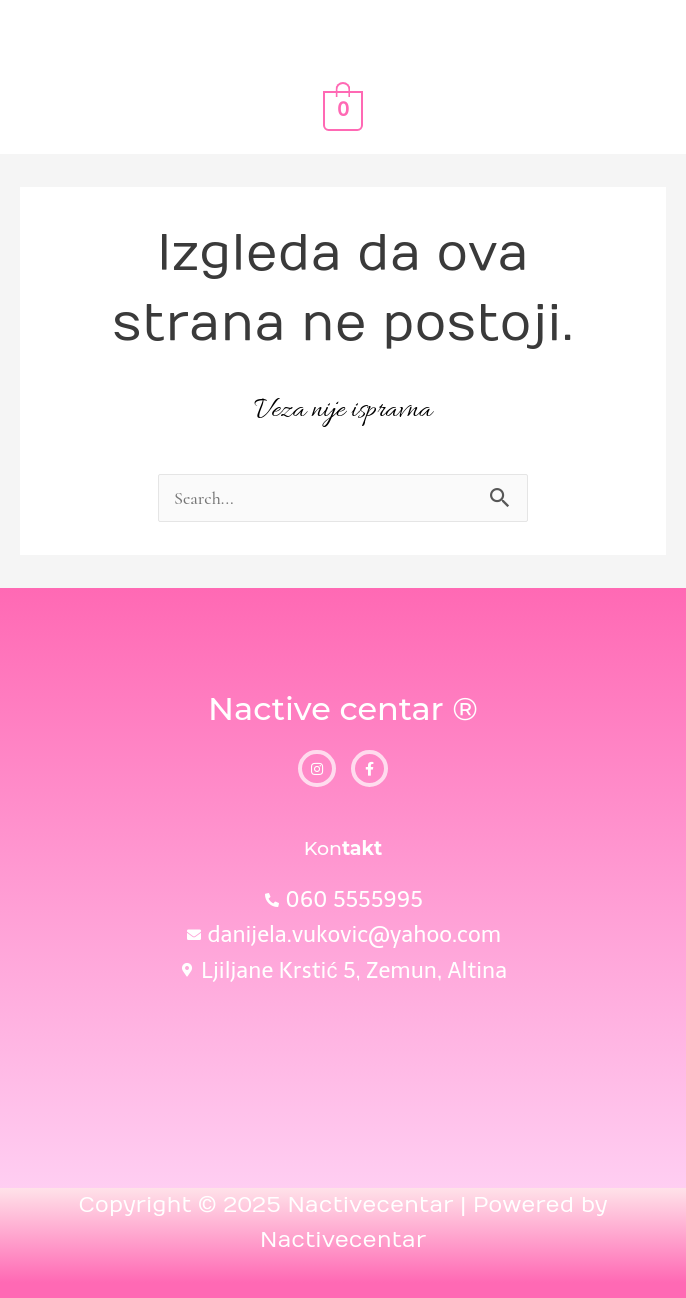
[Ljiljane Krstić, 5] (343, 1073)
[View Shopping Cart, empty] (343, 109)
